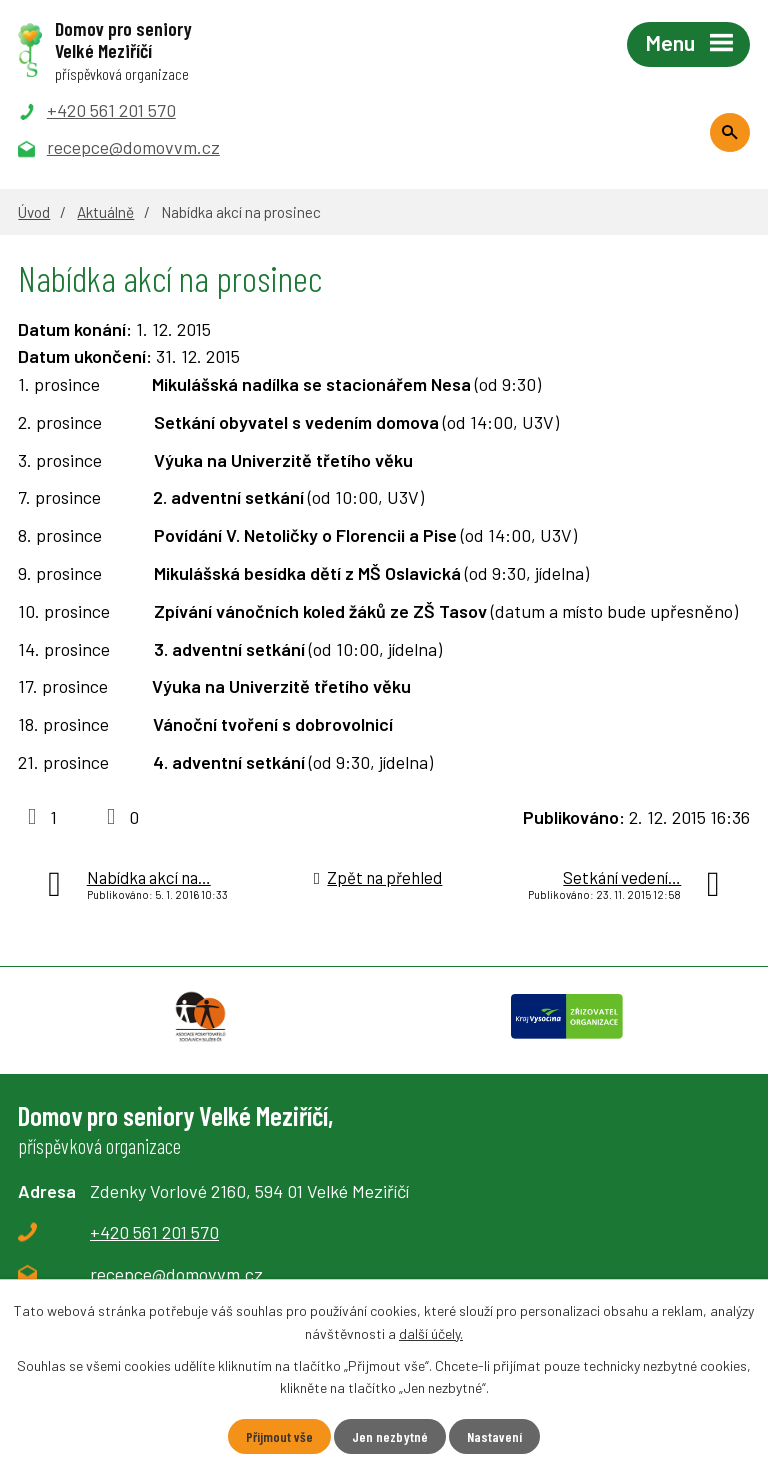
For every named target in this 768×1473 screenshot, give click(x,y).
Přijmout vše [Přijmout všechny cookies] (279, 1436)
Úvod (34, 212)
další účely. (431, 1332)
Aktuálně (105, 212)
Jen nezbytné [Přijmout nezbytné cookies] (390, 1436)
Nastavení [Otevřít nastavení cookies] (494, 1436)
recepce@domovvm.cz (176, 1274)
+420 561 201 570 (154, 1232)
